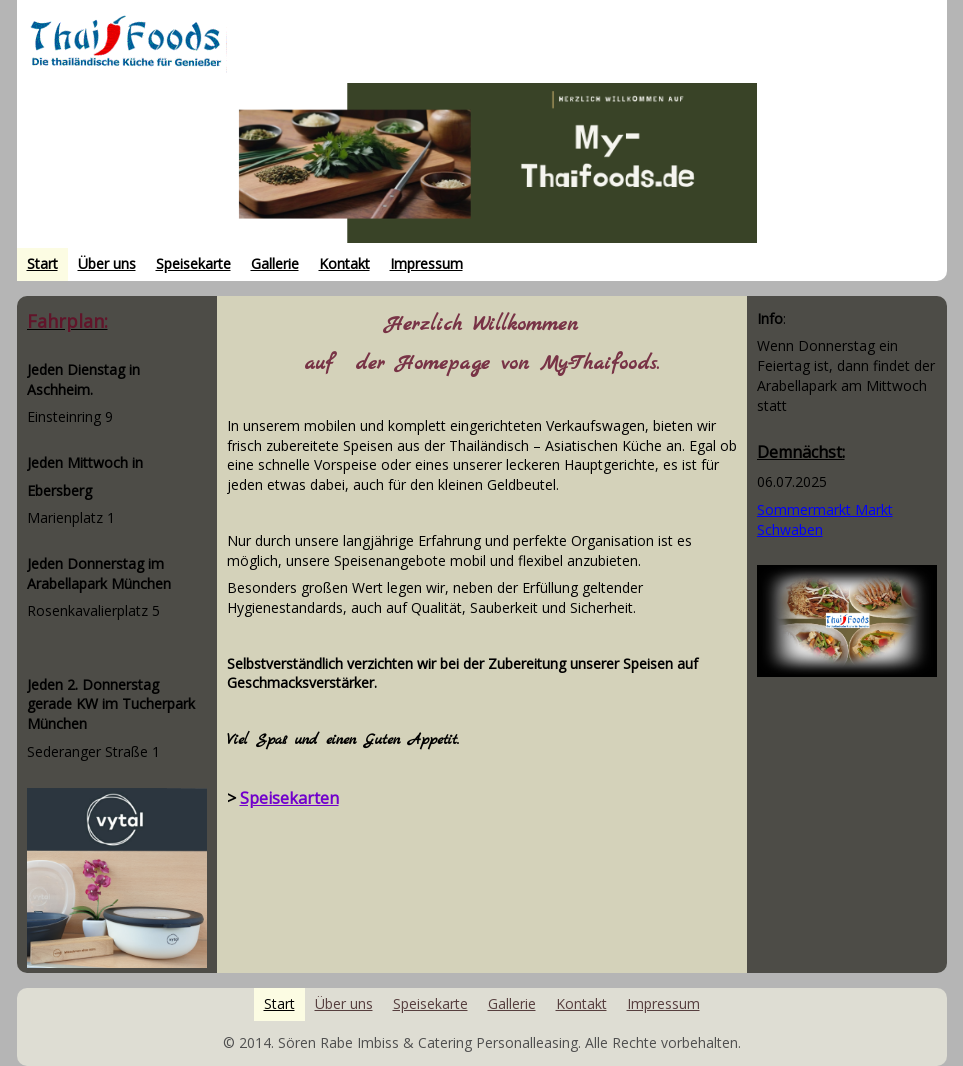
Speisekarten (289, 798)
